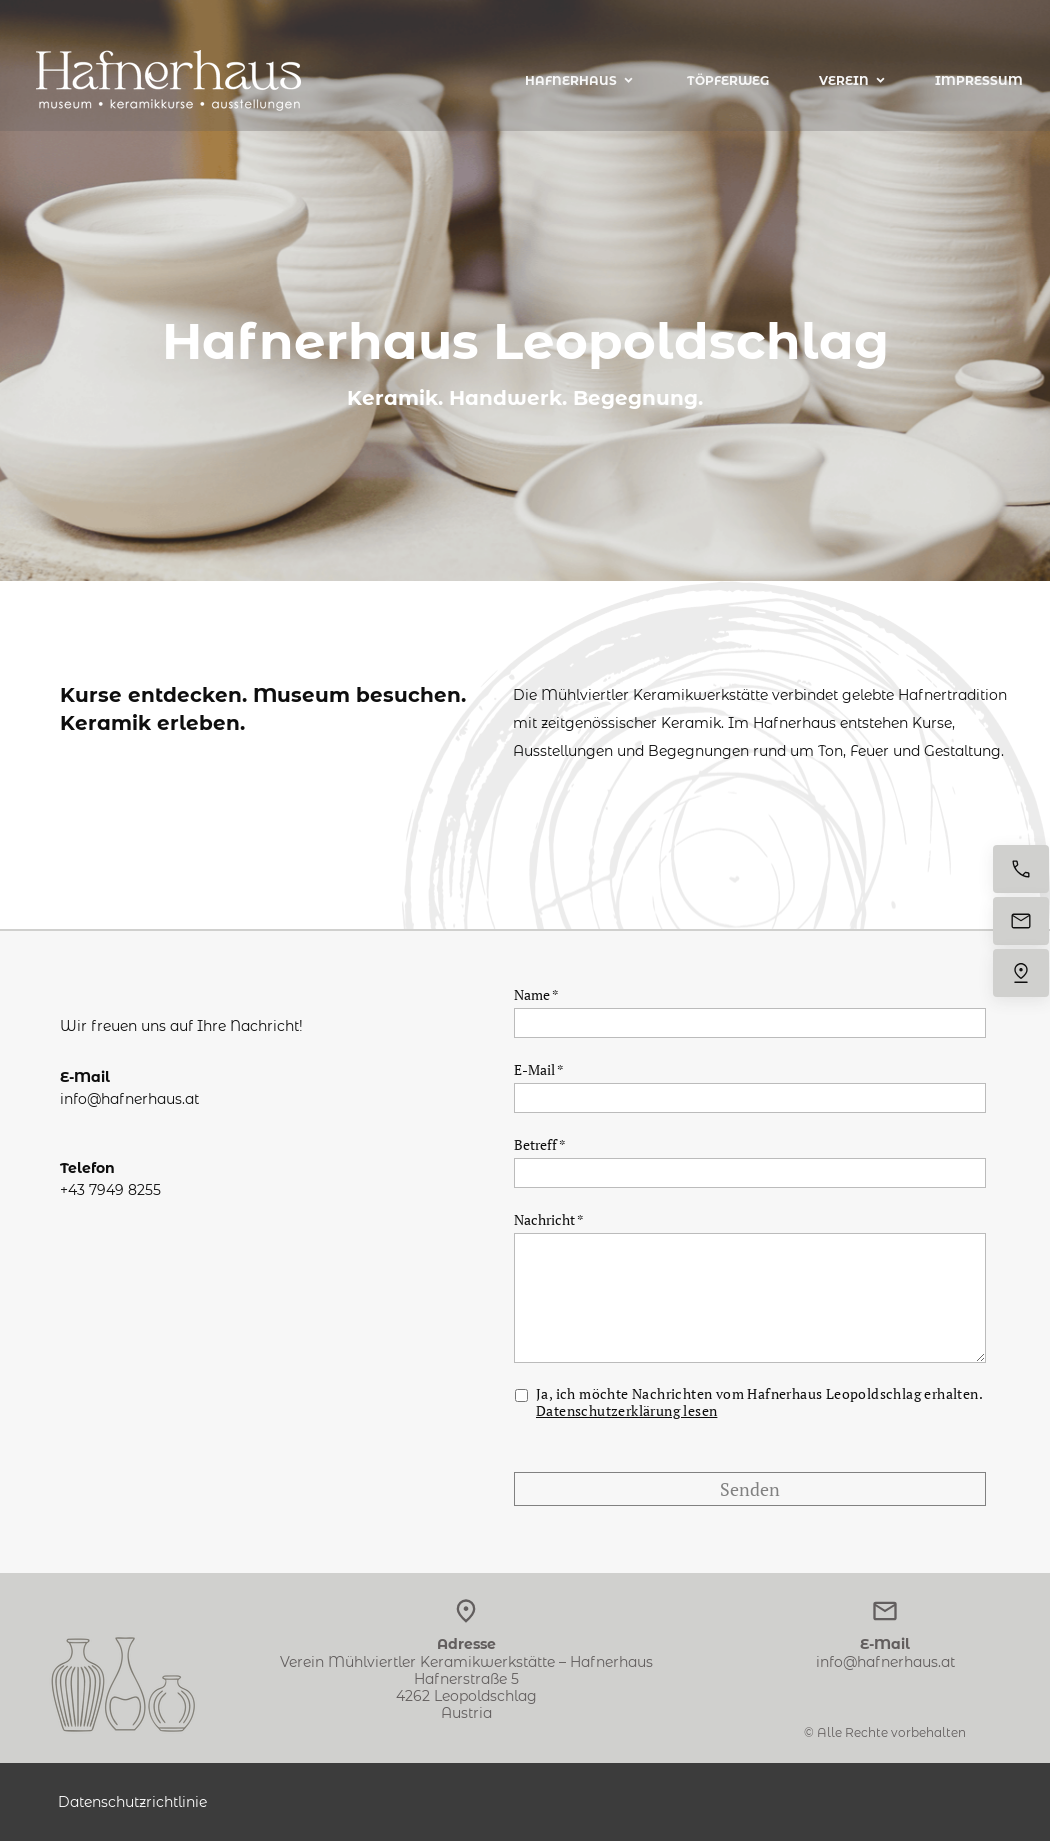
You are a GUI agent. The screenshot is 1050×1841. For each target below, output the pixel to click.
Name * (536, 994)
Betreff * (540, 1144)
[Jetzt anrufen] (1021, 869)
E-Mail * (539, 1069)
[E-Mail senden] (1021, 921)
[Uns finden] (1021, 973)
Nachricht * (549, 1219)
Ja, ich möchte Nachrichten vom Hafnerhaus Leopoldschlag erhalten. (760, 1403)
